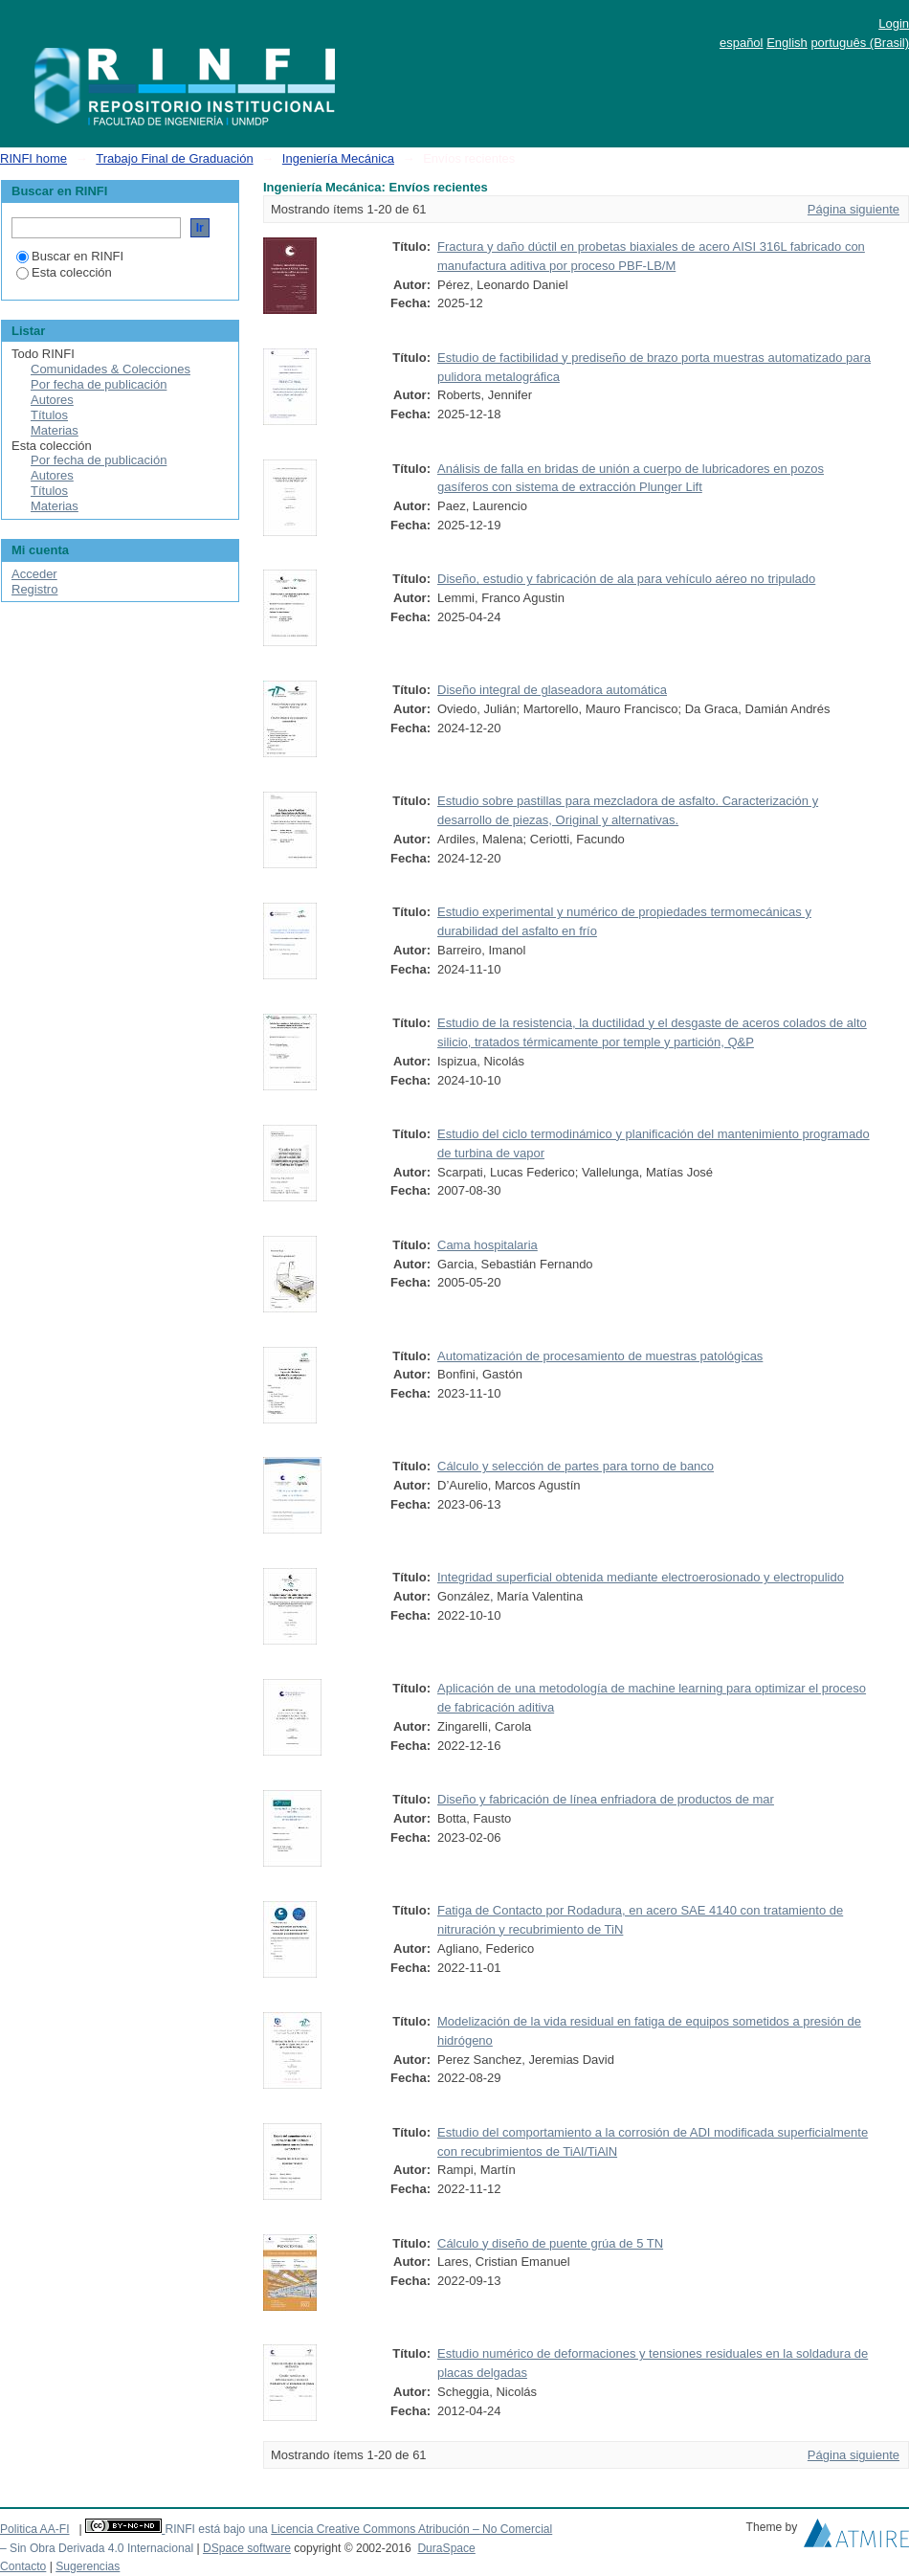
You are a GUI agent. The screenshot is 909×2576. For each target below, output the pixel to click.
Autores (52, 399)
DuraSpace (446, 2548)
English (787, 42)
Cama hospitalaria (487, 1245)
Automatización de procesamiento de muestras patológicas (600, 1356)
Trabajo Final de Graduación (174, 158)
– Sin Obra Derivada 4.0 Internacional (96, 2548)
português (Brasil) (859, 42)
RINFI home (33, 158)
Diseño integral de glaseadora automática (552, 690)
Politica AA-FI (35, 2529)
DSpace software (247, 2548)
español (742, 42)
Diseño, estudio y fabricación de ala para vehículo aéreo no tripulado (626, 578)
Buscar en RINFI (69, 256)
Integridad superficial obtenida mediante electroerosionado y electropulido (640, 1577)
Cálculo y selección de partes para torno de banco (575, 1466)
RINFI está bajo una (216, 2529)
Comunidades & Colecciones (110, 369)
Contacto (23, 2566)
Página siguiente (853, 209)
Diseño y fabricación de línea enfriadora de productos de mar (605, 1799)
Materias (54, 430)
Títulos (49, 415)
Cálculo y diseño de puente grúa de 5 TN (550, 2243)
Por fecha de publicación (98, 384)
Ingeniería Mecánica (338, 158)
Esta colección (64, 272)
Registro (34, 589)
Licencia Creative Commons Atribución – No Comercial (411, 2529)
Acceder (34, 574)
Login (893, 23)
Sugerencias (87, 2566)
